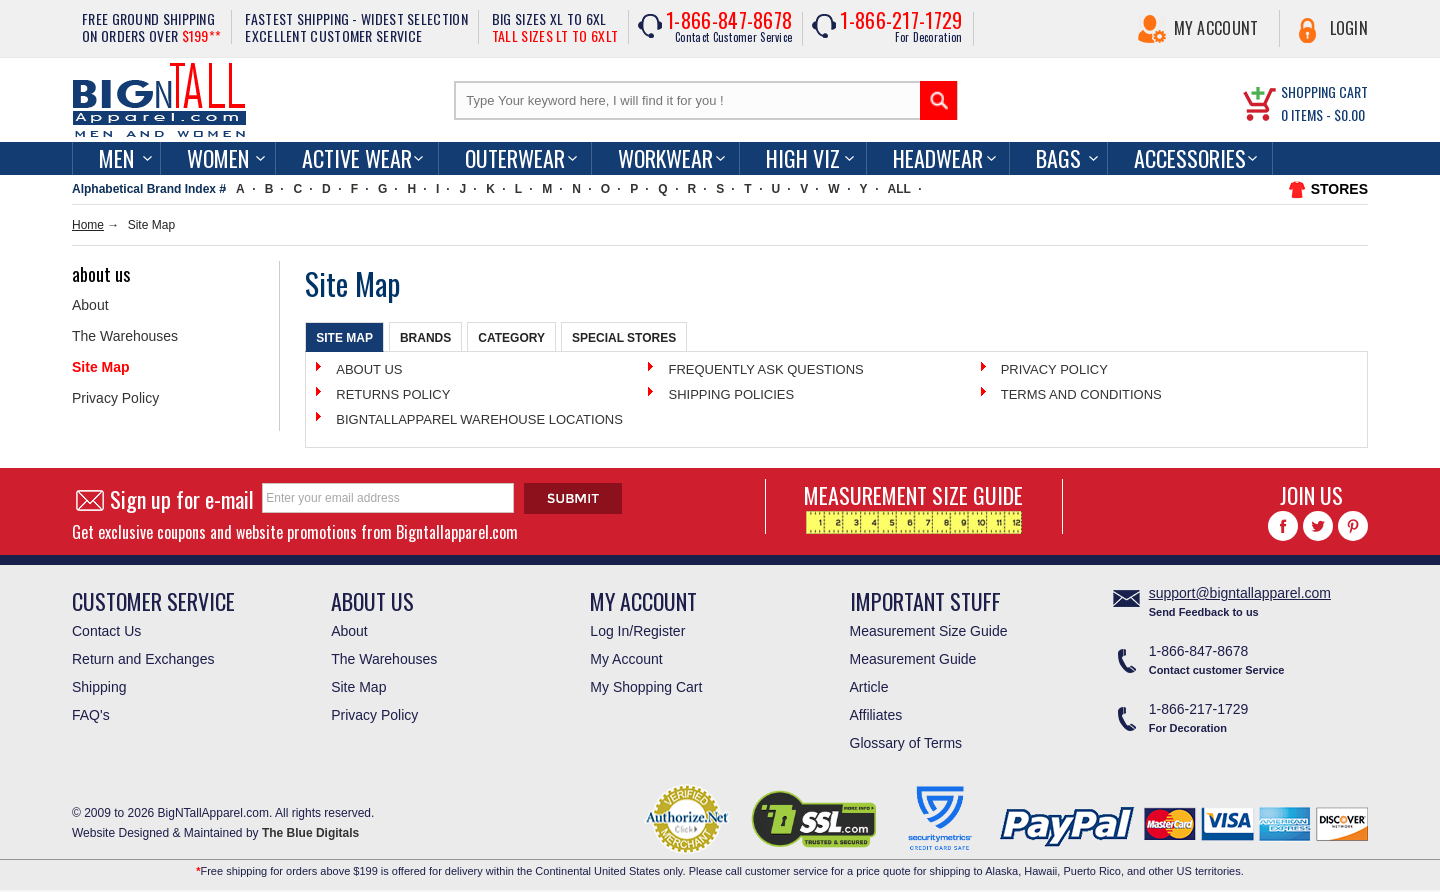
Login (1349, 28)
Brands (425, 338)
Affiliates (876, 715)
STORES (1339, 189)
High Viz (803, 158)
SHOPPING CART (1324, 91)
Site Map (101, 367)
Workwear (665, 158)
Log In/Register (637, 631)
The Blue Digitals (310, 833)
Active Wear (357, 158)
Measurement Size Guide (929, 631)
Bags (1058, 158)
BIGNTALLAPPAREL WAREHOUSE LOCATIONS (479, 419)
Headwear (938, 158)
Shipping (99, 687)
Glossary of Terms (906, 743)
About (90, 305)
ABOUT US (369, 369)
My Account (1216, 28)
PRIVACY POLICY (1054, 369)
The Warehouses (125, 336)
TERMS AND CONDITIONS (1081, 394)
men (116, 158)
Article (869, 687)
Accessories (1190, 158)
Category (511, 338)
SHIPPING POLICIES (731, 394)
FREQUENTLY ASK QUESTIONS (765, 369)
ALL (899, 189)
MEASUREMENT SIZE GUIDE (913, 506)
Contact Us (106, 631)
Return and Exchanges (143, 659)
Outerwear (515, 158)
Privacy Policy (115, 398)
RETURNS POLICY (393, 394)
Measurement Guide (913, 659)
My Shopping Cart (646, 687)
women (218, 158)
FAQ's (91, 715)
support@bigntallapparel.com (1240, 593)
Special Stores (624, 338)
